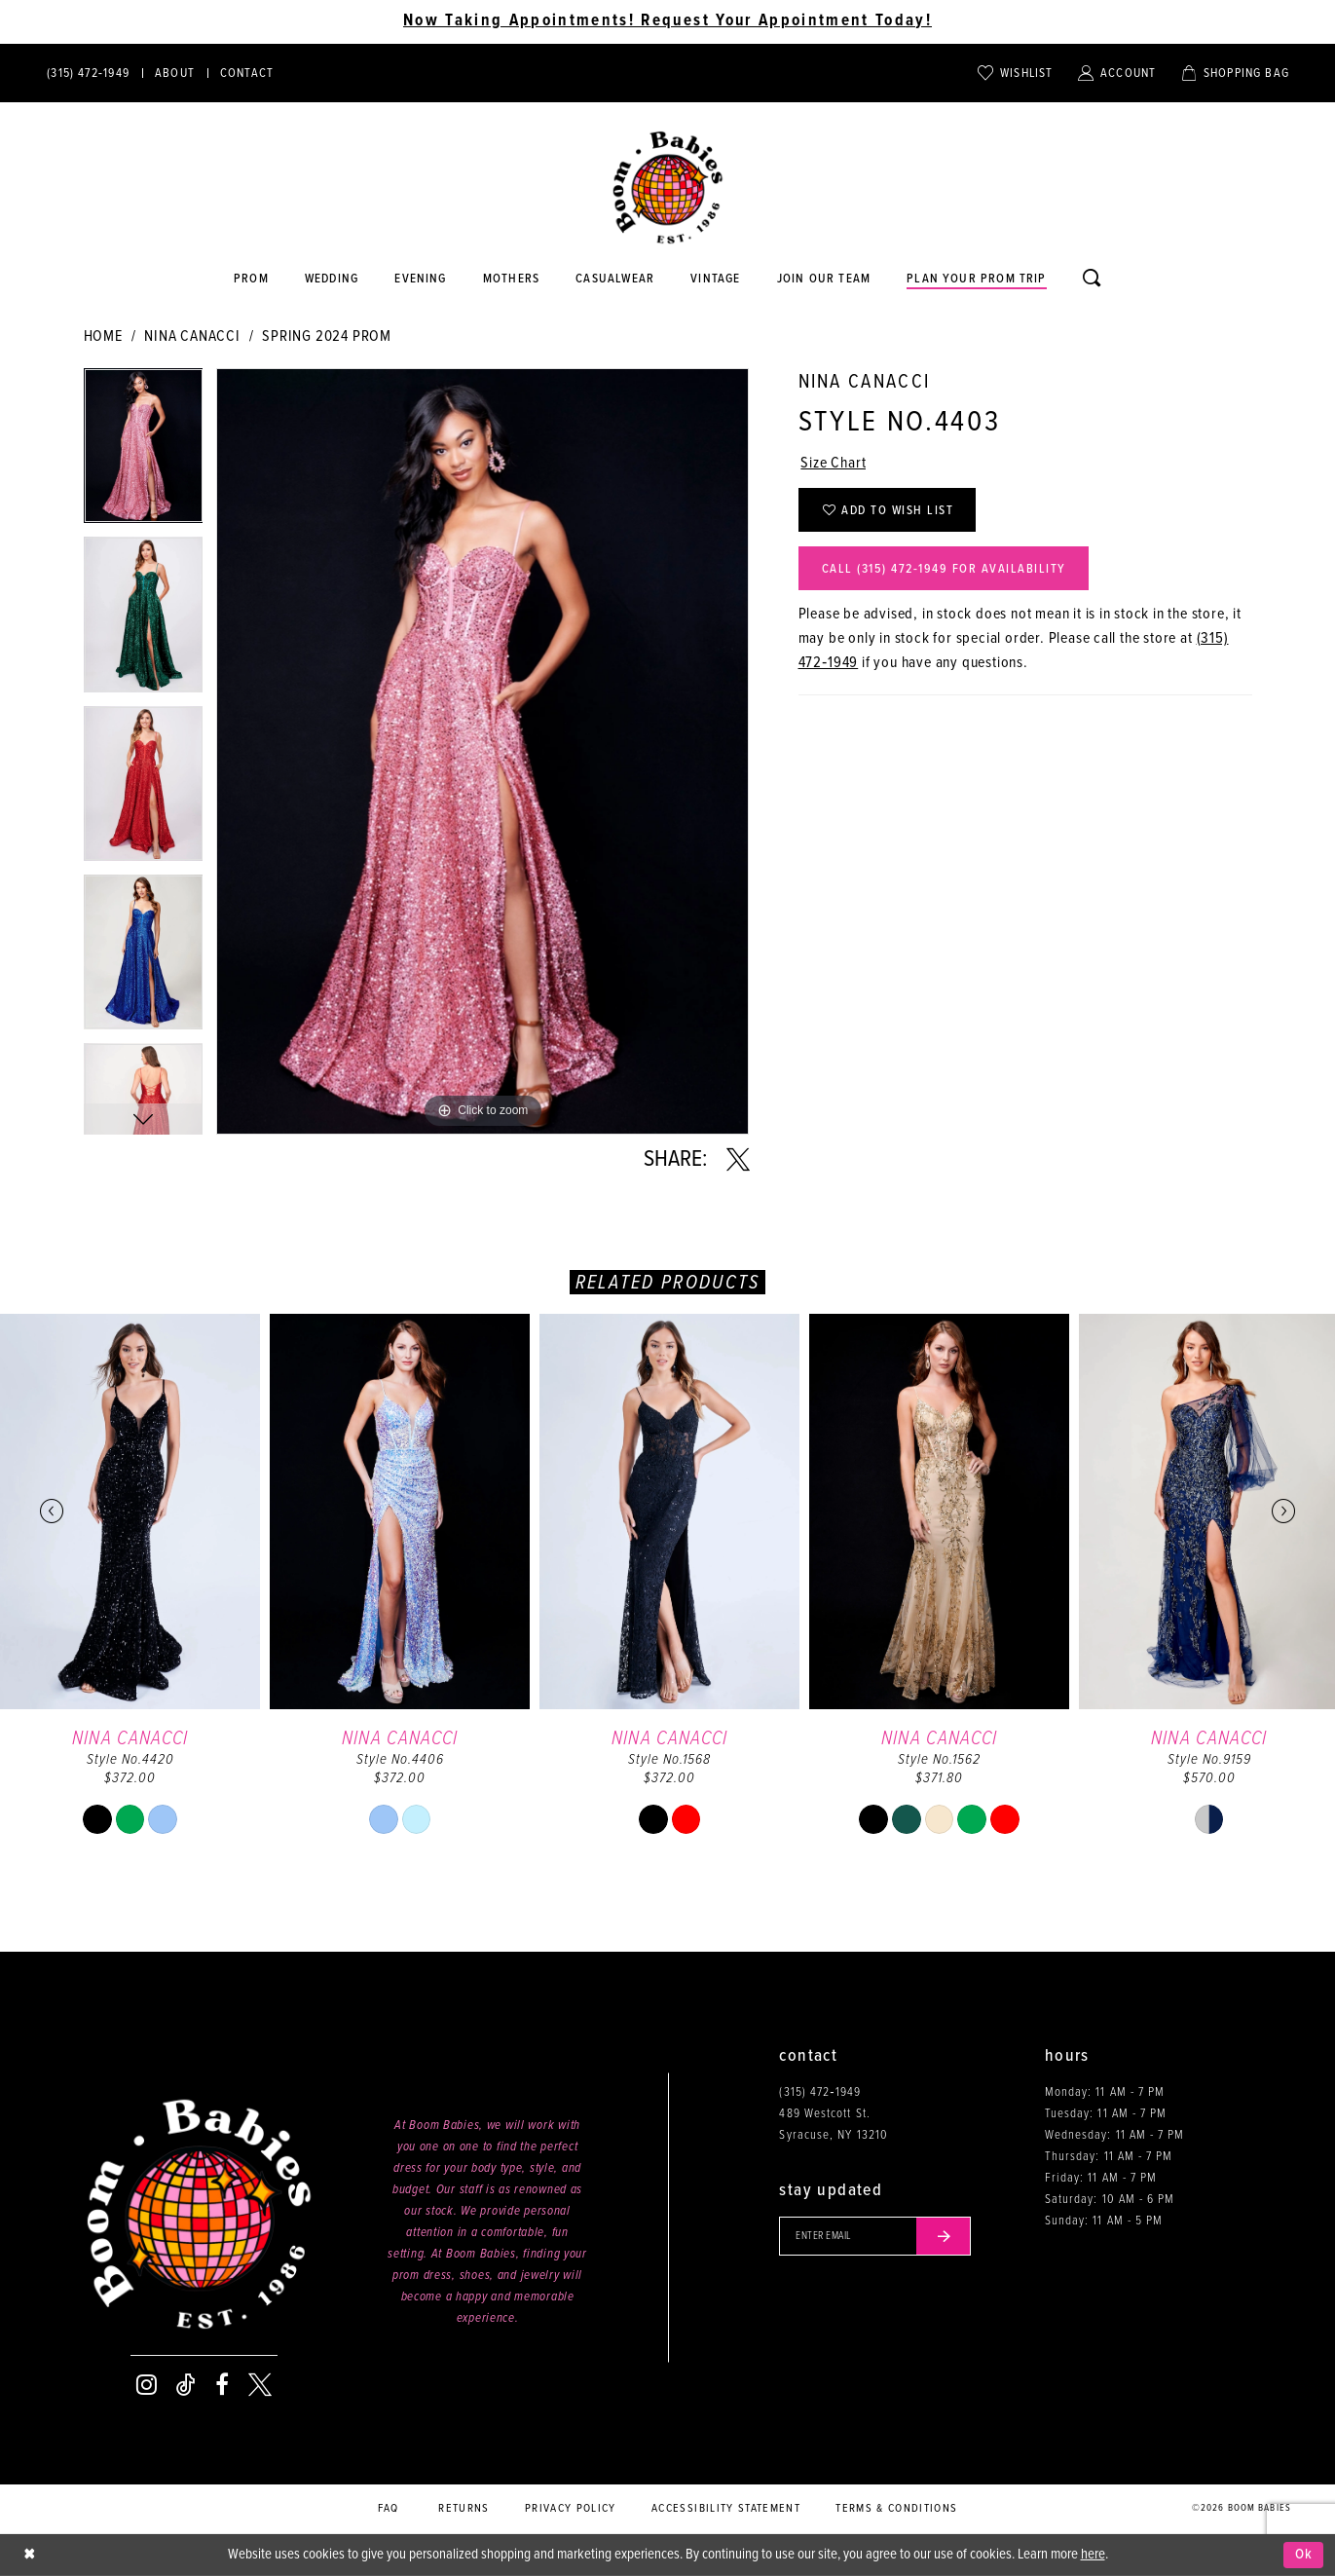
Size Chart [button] (833, 463)
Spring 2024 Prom (326, 336)
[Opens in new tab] (615, 279)
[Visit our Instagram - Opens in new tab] (146, 2385)
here (1093, 2554)
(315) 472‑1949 (819, 2092)
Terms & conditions (896, 2509)
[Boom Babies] (668, 188)
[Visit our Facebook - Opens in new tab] (222, 2385)
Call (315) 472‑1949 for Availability (944, 569)
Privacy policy (570, 2509)
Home (103, 336)
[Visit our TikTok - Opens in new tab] (186, 2385)
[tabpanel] (144, 452)
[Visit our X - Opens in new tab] (260, 2385)
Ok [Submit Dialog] (1304, 2554)
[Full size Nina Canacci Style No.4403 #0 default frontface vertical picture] (482, 751)
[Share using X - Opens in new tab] (738, 1160)
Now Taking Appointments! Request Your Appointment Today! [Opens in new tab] (667, 21)
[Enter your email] (875, 2236)
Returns (463, 2509)
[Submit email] (943, 2236)
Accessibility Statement (725, 2509)
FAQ (388, 2509)
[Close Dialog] (29, 2555)
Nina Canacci (192, 336)
